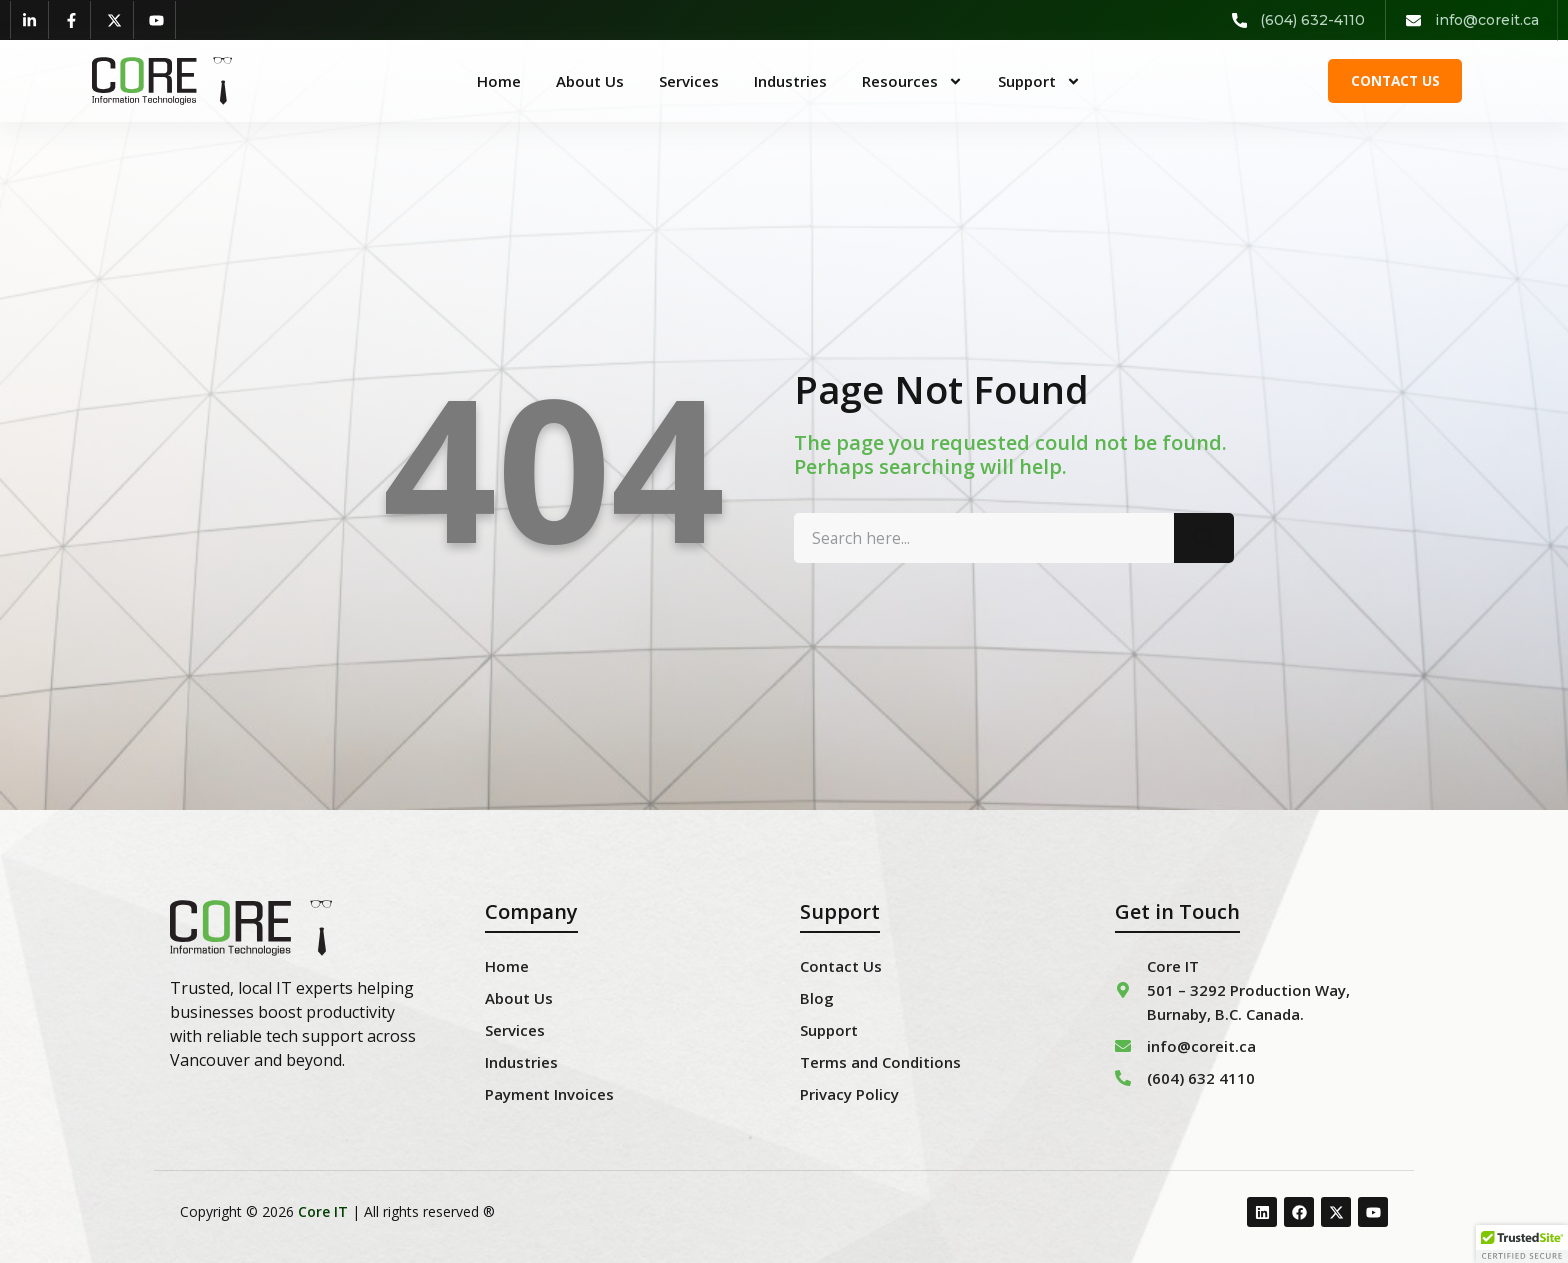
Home (499, 81)
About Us (590, 81)
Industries (790, 81)
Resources (912, 81)
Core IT (323, 1211)
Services (689, 81)
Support (1039, 81)
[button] (1522, 1244)
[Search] (1204, 552)
